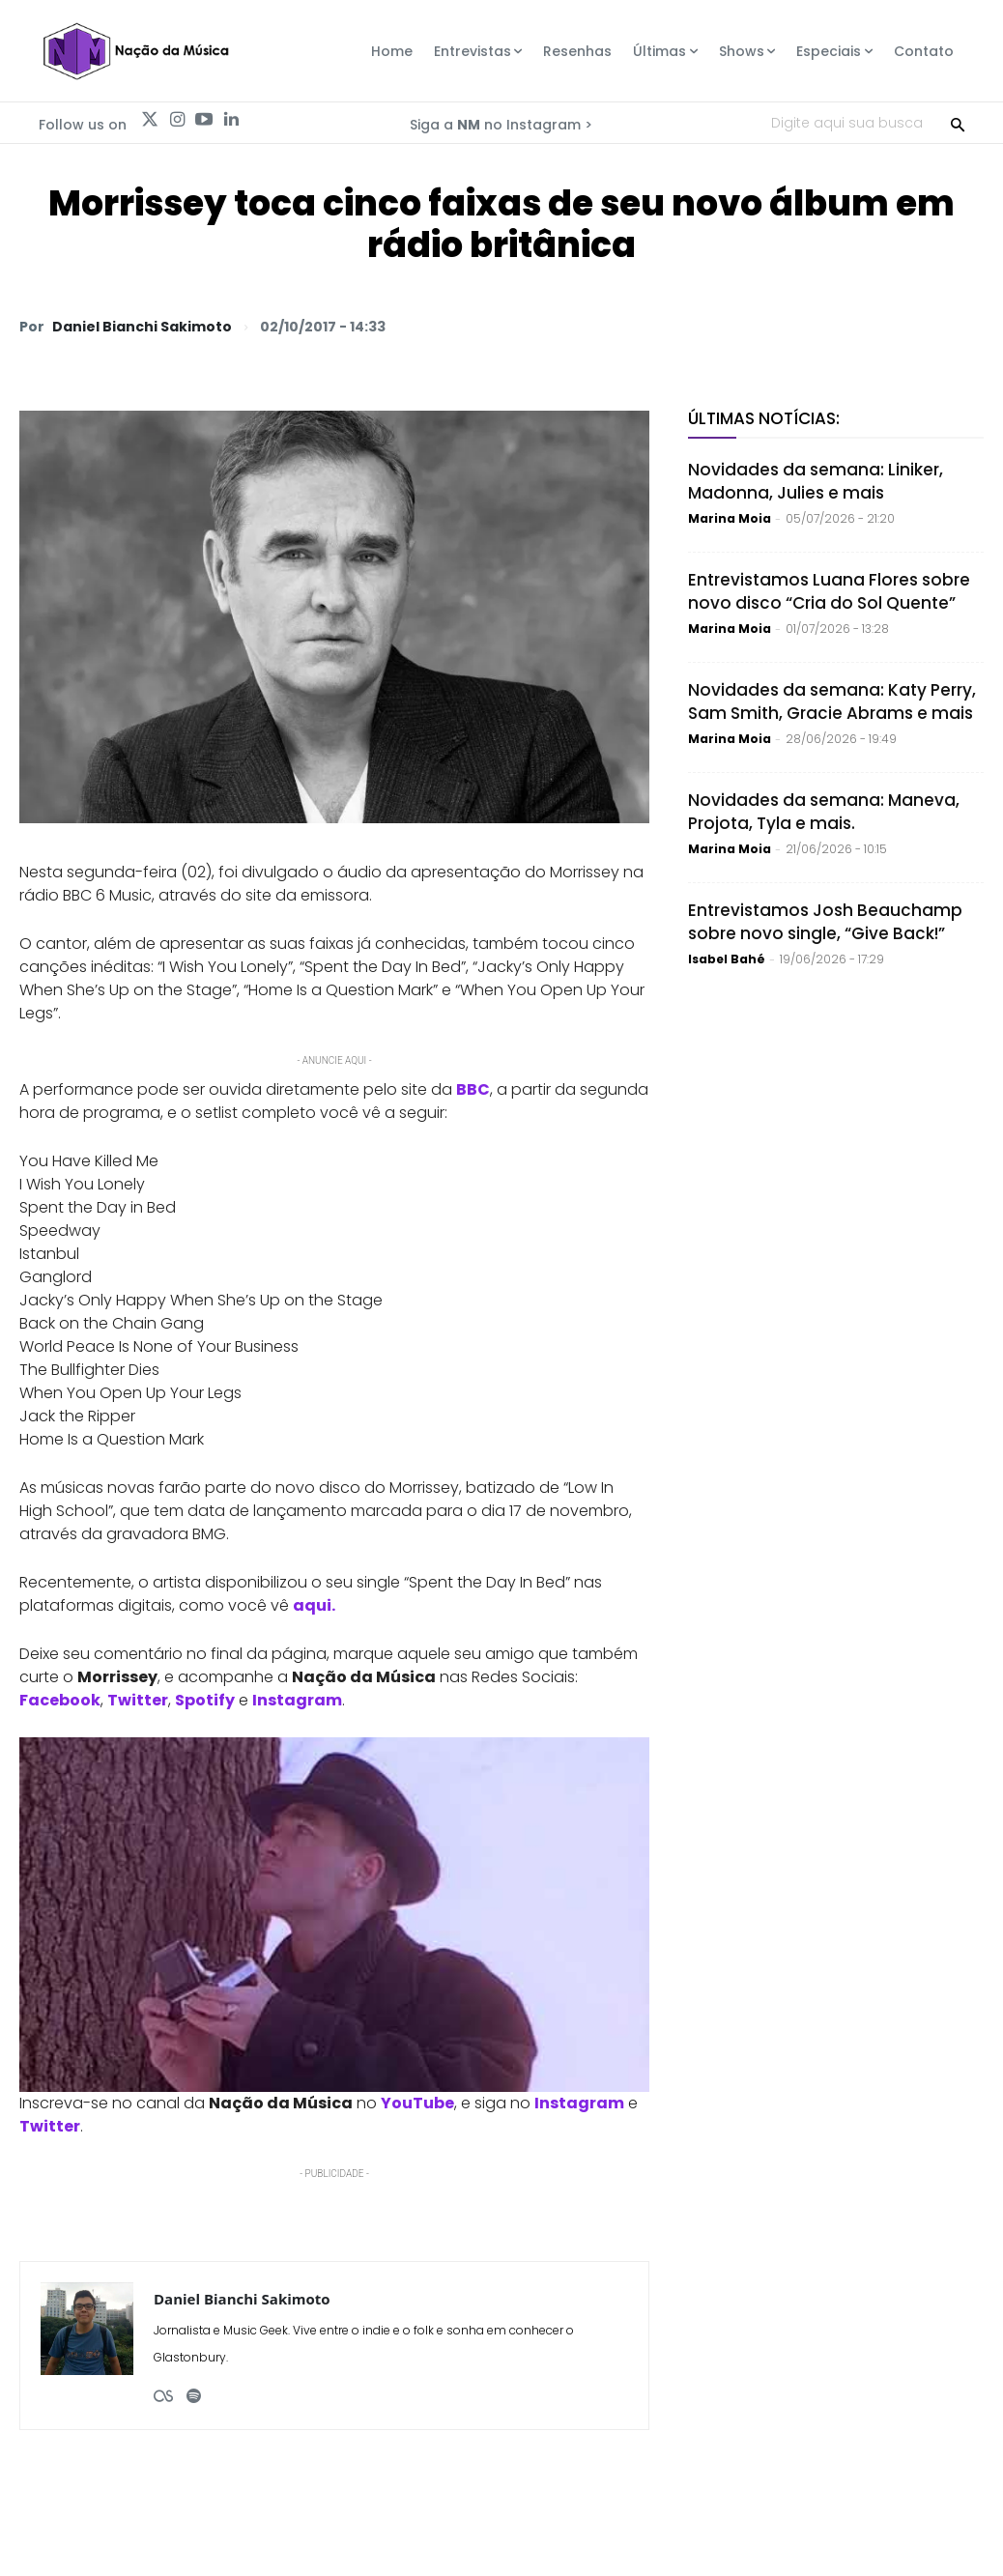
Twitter (137, 1700)
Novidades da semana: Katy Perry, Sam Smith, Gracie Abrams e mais (832, 701)
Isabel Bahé (726, 959)
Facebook (59, 1700)
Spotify (205, 1700)
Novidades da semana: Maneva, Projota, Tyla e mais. (824, 811)
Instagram (297, 1700)
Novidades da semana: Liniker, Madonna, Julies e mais (815, 481)
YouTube (417, 2103)
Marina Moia (729, 518)
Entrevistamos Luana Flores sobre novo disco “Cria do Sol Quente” (829, 591)
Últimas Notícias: (764, 418)
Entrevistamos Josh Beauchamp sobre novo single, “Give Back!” (825, 922)
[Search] (957, 122)
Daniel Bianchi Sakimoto (142, 326)
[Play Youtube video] (334, 1914)
